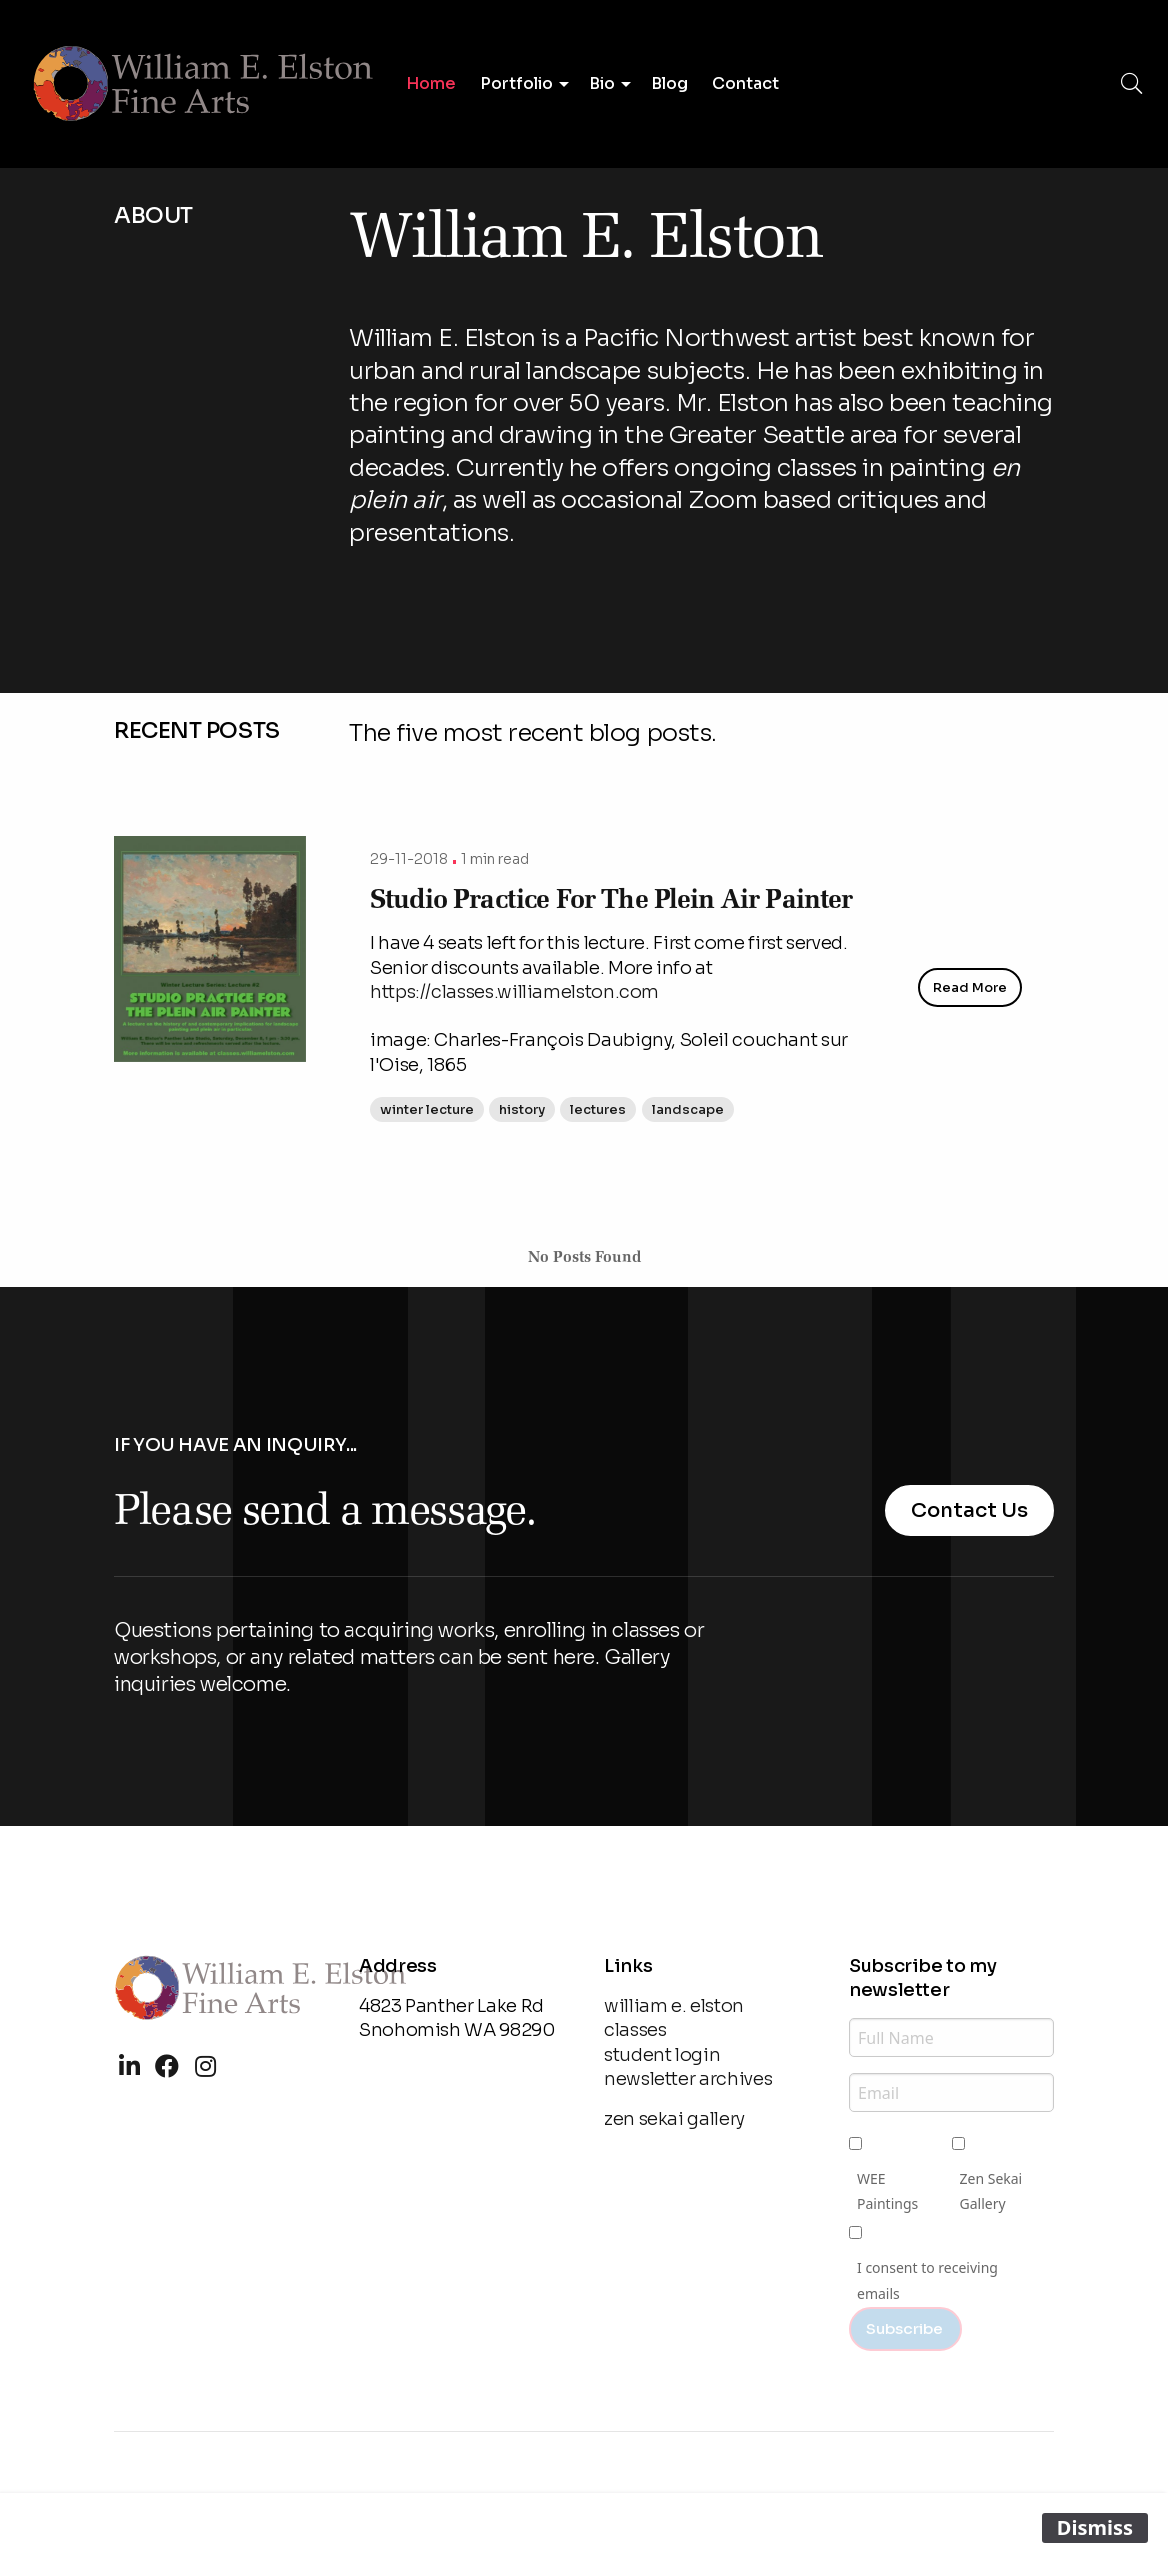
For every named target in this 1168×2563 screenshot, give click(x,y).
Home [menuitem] (431, 83)
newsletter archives (688, 2079)
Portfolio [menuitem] (516, 83)
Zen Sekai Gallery (991, 2191)
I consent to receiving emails (927, 2280)
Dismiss (1095, 2527)
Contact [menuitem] (745, 83)
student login (662, 2055)
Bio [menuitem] (602, 83)
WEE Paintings (887, 2191)
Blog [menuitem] (669, 83)
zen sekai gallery (674, 2119)
